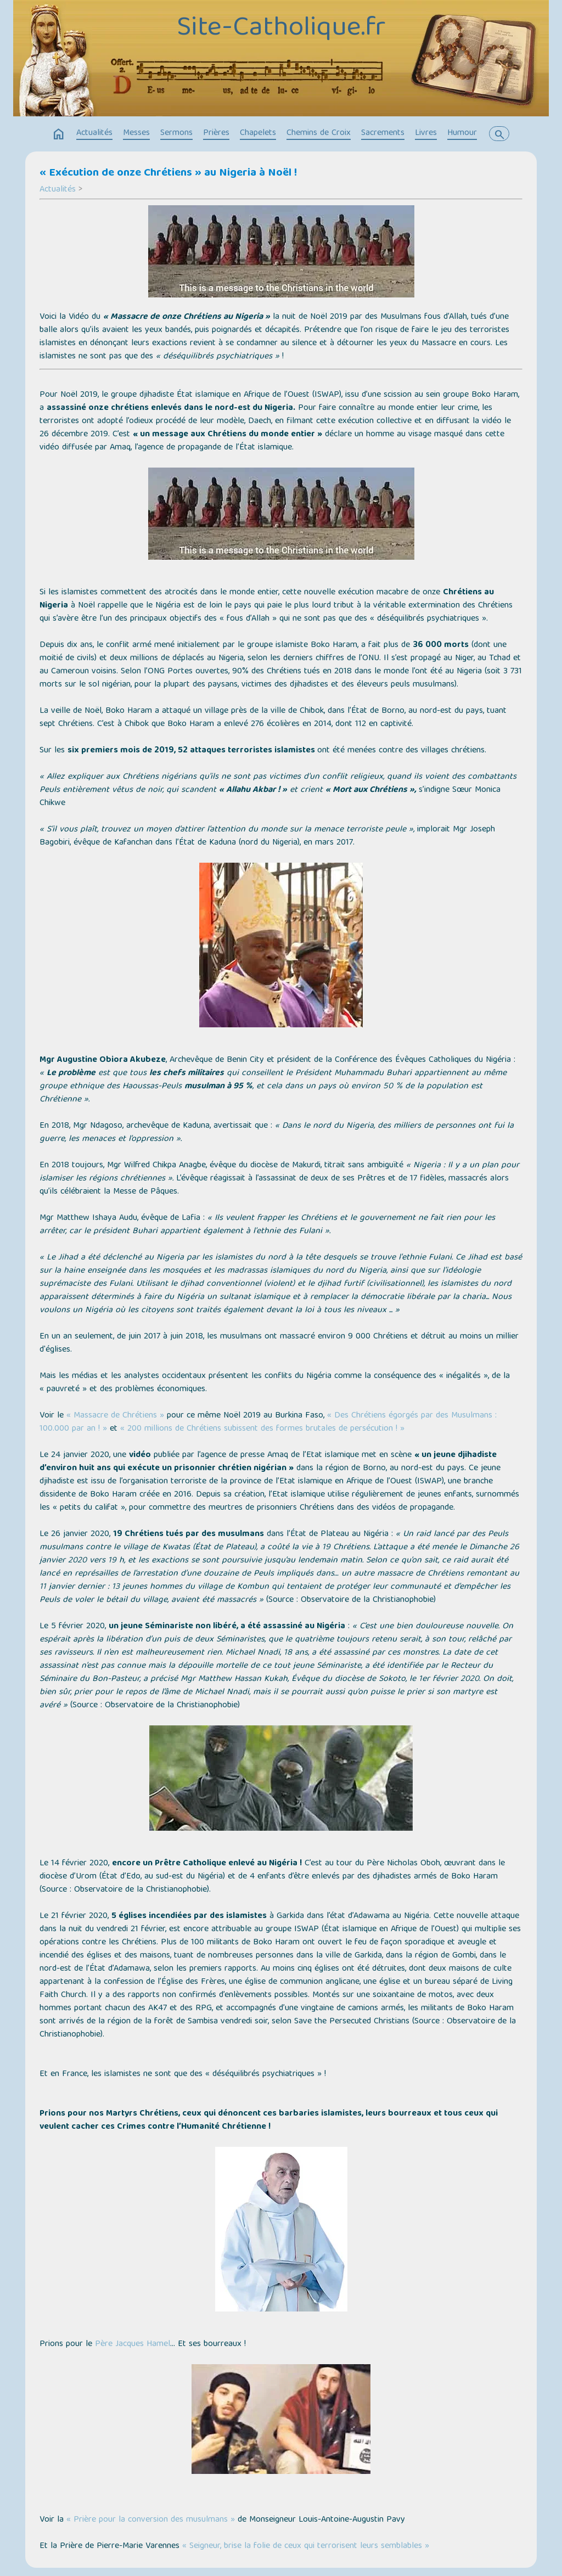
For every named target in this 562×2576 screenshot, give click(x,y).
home (59, 134)
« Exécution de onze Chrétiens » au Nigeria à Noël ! (168, 173)
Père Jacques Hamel (132, 2344)
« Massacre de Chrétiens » (115, 1416)
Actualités (94, 133)
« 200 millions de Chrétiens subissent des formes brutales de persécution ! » (262, 1429)
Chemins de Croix (318, 133)
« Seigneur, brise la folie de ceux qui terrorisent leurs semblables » (305, 2546)
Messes (136, 133)
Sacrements (382, 133)
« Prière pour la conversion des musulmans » (150, 2520)
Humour (462, 133)
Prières (216, 133)
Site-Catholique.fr (281, 29)
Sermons (176, 133)
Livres (426, 133)
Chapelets (258, 133)
